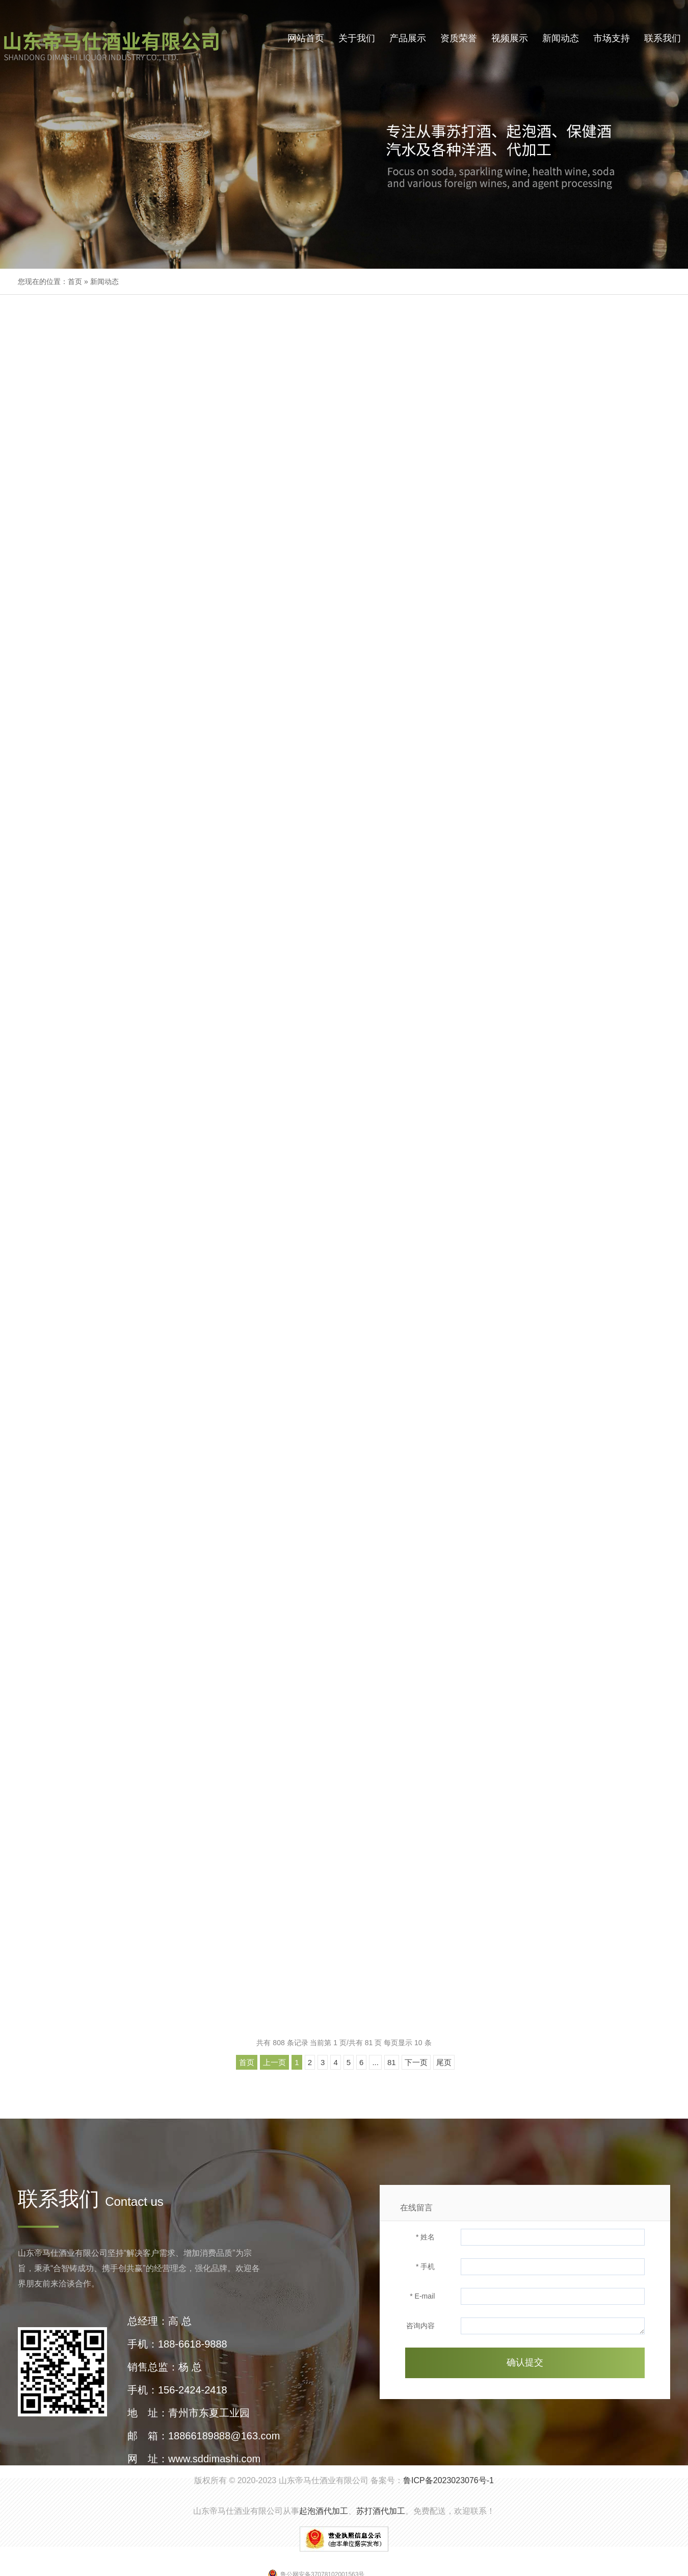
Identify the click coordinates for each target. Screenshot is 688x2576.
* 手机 (425, 2266)
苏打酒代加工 (380, 2511)
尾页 (444, 2062)
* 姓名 (425, 2237)
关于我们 (356, 38)
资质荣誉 (458, 38)
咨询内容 (420, 2326)
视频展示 (509, 38)
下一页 (416, 2062)
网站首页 (305, 38)
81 (391, 2062)
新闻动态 (560, 38)
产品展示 (407, 38)
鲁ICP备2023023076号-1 (448, 2480)
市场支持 (611, 38)
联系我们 (662, 38)
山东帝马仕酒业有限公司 (323, 2480)
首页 (75, 281)
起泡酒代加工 (323, 2511)
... (375, 2062)
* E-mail (422, 2296)
